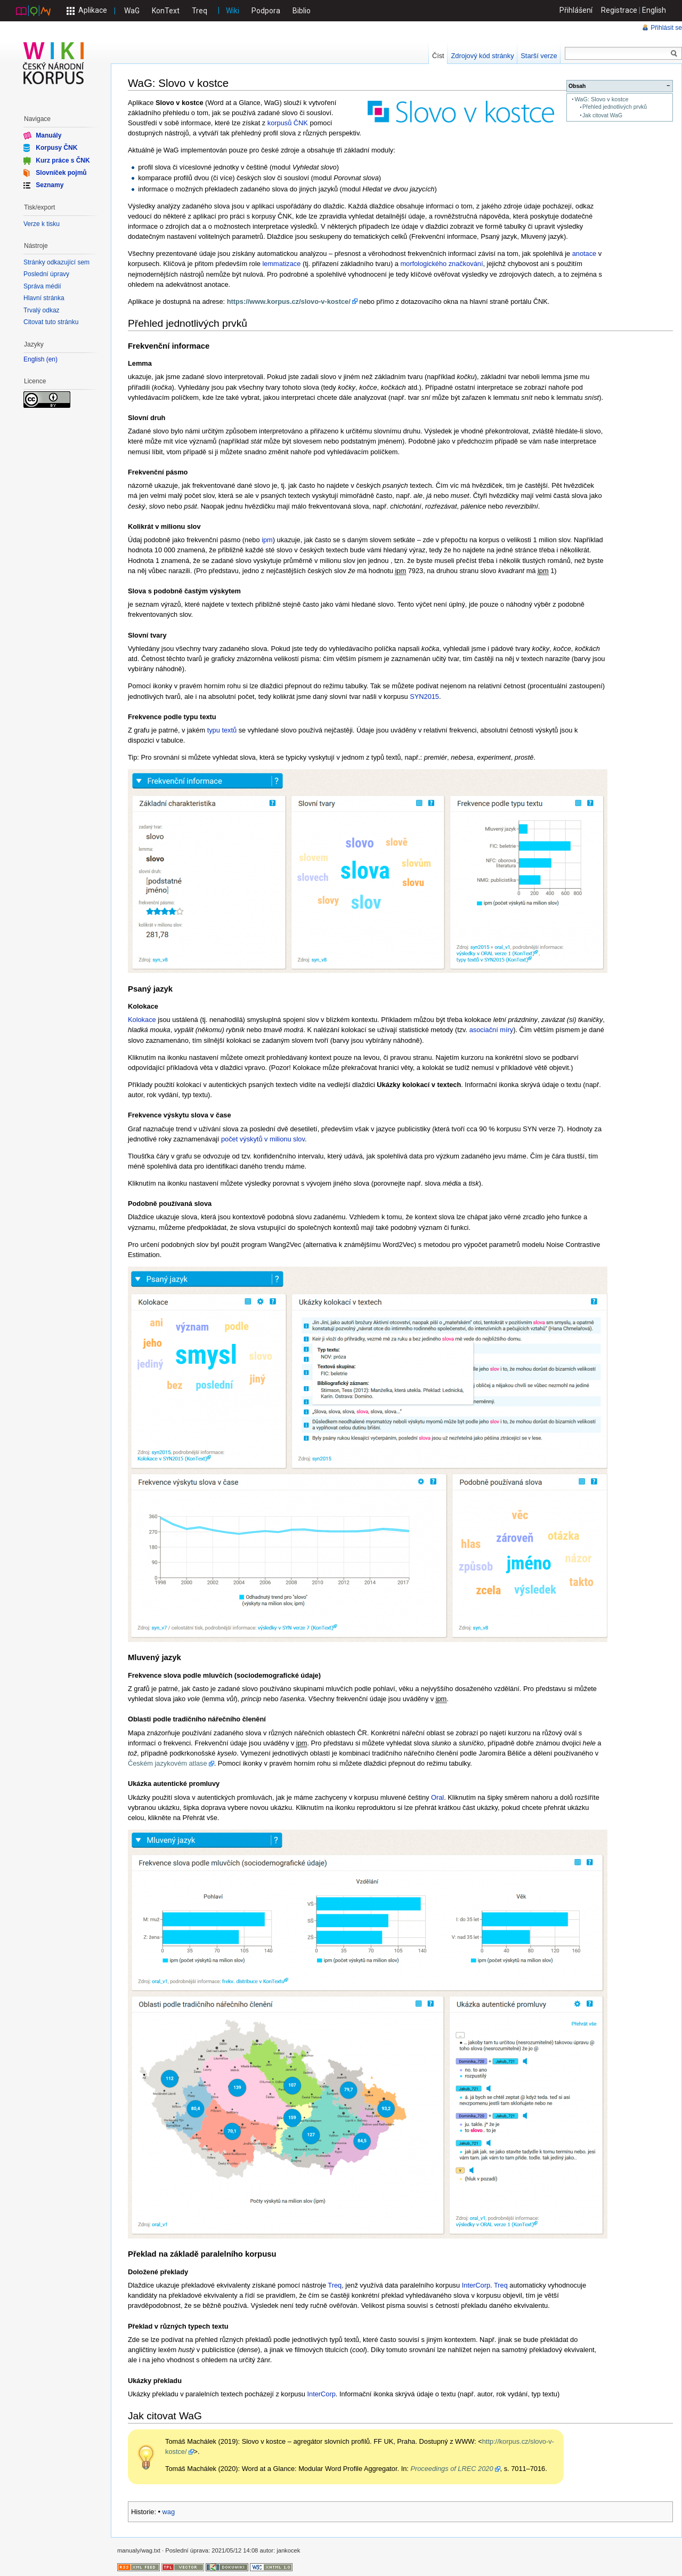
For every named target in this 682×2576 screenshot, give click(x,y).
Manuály (48, 135)
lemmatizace (282, 264)
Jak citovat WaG (602, 115)
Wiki (232, 10)
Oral (437, 1797)
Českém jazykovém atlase (167, 1763)
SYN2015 (424, 697)
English (654, 10)
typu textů (222, 730)
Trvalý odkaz (41, 310)
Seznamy (49, 185)
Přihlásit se (666, 27)
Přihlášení (575, 10)
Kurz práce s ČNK (63, 160)
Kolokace (142, 1020)
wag (169, 2512)
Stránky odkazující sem (56, 262)
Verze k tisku (41, 224)
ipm (267, 540)
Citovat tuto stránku (50, 322)
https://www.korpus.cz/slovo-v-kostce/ (289, 301)
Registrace (619, 10)
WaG (132, 10)
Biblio (302, 10)
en (51, 359)
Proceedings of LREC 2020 (451, 2469)
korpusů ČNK (287, 123)
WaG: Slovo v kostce (601, 99)
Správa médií (42, 286)
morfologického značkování (441, 264)
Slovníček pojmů (61, 172)
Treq (199, 10)
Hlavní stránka (43, 298)
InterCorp (476, 2285)
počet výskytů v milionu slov (263, 1139)
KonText (166, 10)
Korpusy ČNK (56, 147)
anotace (584, 253)
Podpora (265, 10)
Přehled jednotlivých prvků (614, 107)
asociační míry (491, 1030)
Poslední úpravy (46, 274)
